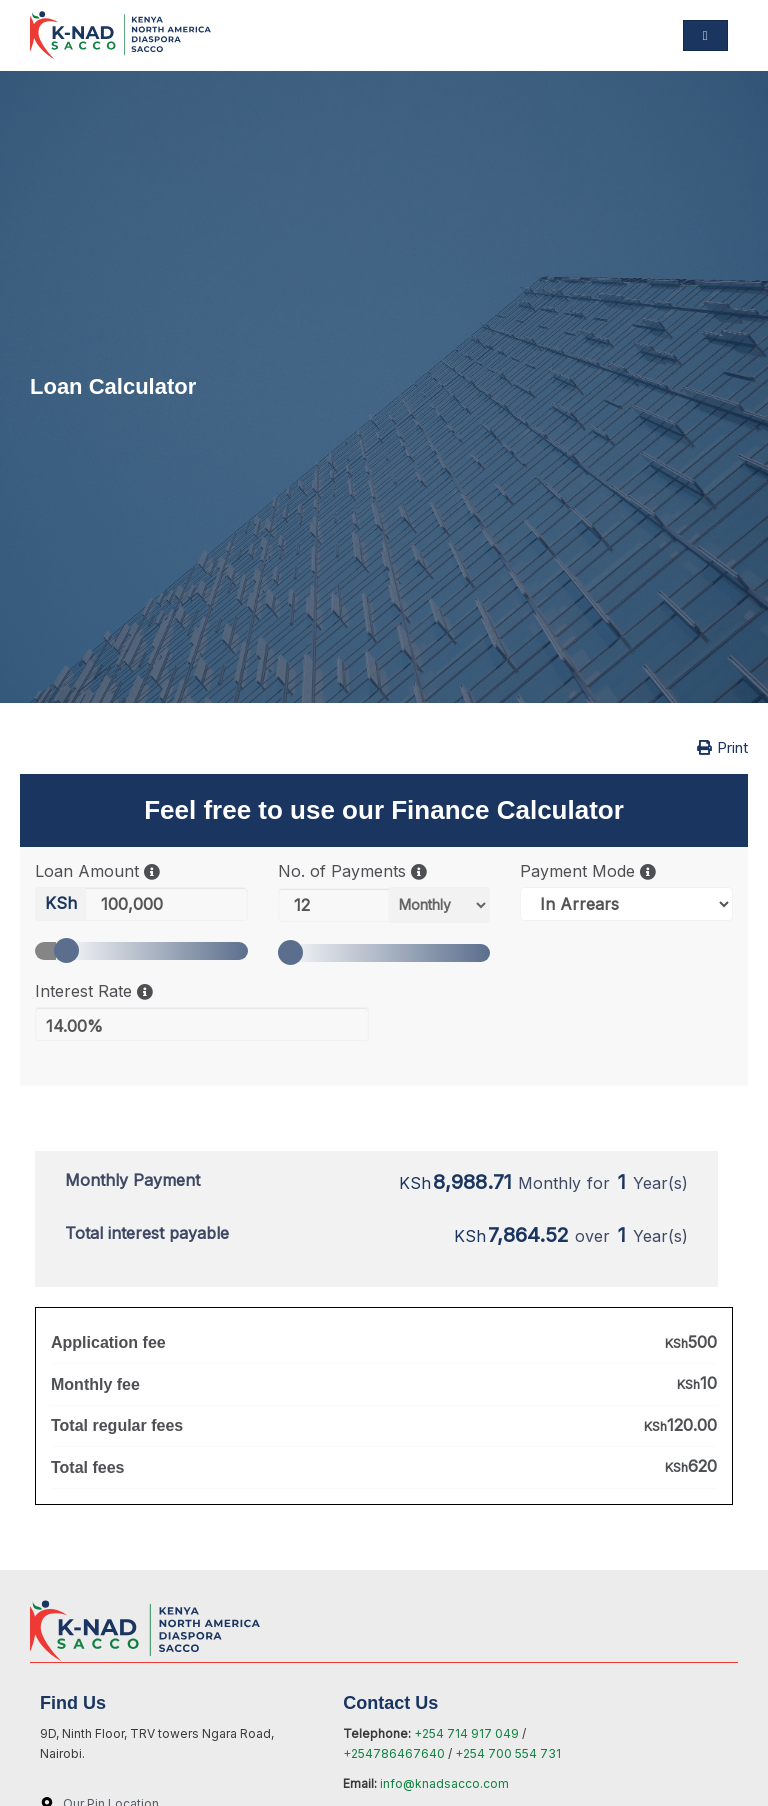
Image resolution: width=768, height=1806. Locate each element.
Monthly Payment (132, 1180)
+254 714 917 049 (466, 1733)
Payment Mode (588, 871)
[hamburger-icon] (705, 35)
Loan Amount (97, 871)
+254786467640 (395, 1753)
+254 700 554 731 (508, 1753)
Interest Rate (94, 991)
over (571, 1236)
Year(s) (660, 1183)
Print (722, 747)
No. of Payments (352, 871)
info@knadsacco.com (444, 1783)
